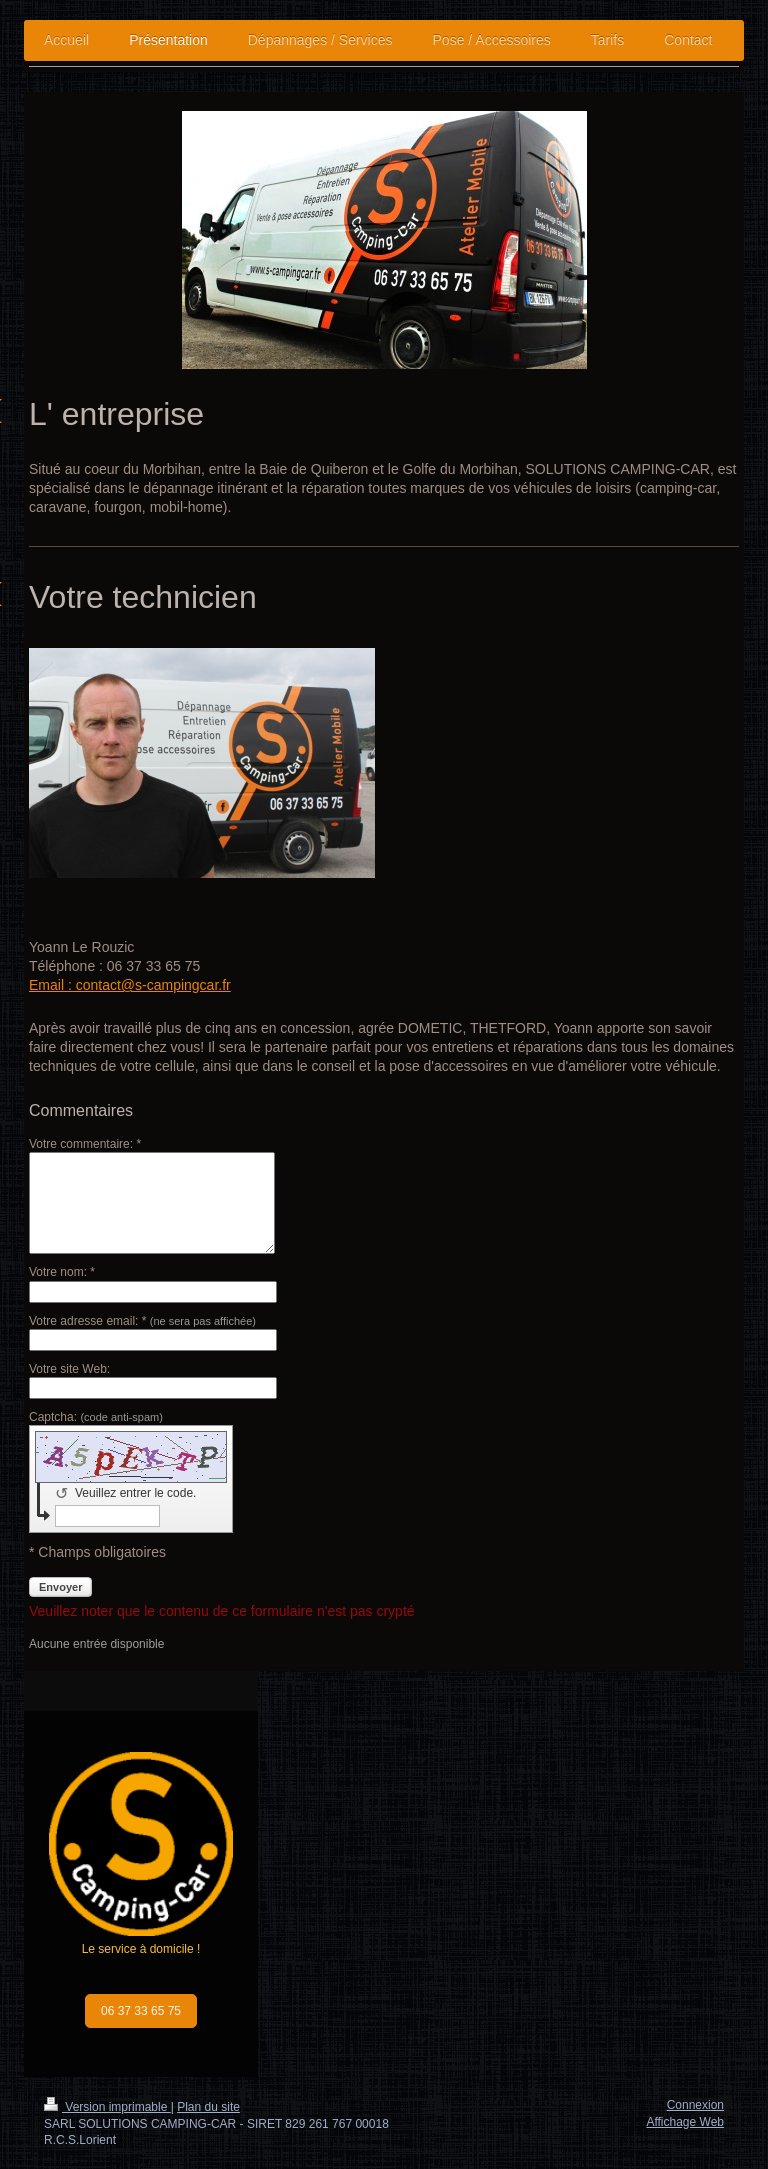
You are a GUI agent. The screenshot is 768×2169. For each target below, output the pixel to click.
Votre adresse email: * (142, 1321)
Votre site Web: (69, 1369)
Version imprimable (107, 2107)
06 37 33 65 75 (141, 2011)
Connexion (695, 2105)
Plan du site (208, 2107)
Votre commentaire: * (85, 1144)
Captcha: (96, 1417)
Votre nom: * (62, 1272)
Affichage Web (685, 2122)
